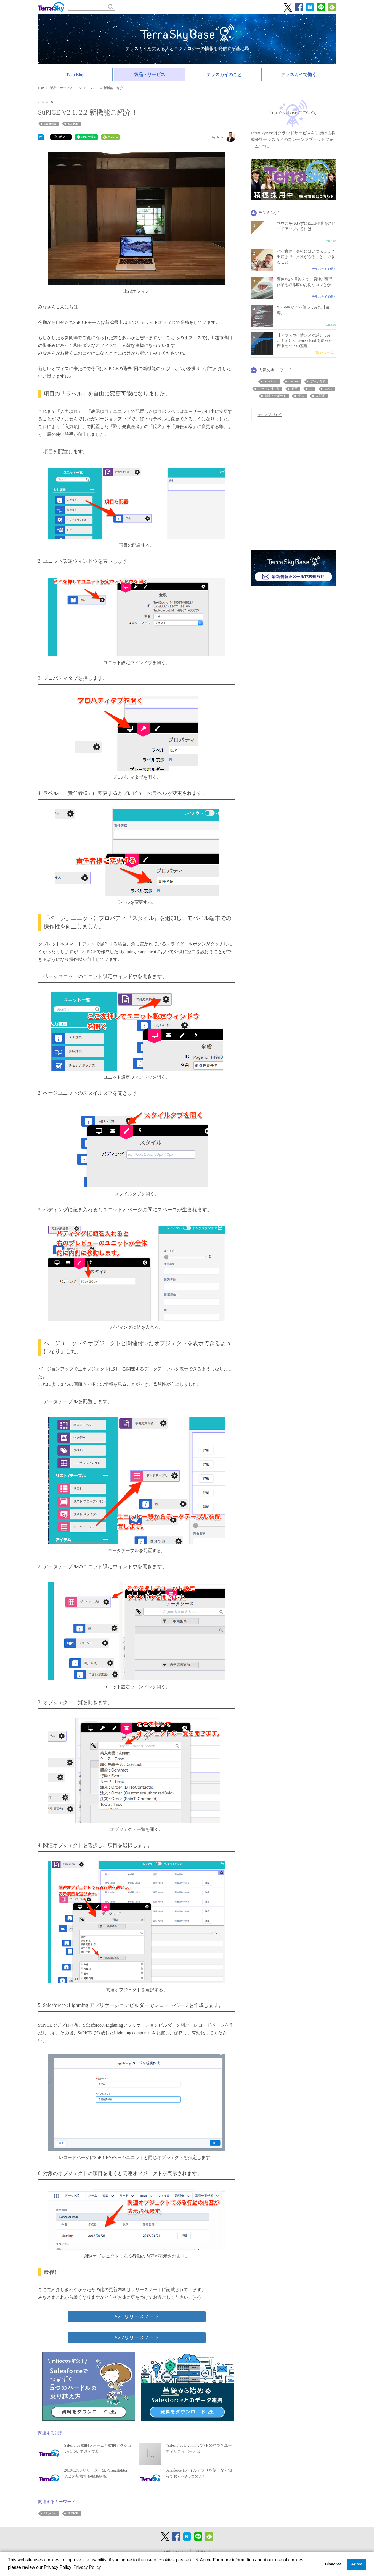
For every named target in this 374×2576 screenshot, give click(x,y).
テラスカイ (270, 414)
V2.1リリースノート (136, 2316)
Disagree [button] (333, 2564)
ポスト (61, 137)
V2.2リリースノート (136, 2337)
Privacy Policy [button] (87, 2567)
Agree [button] (356, 2564)
